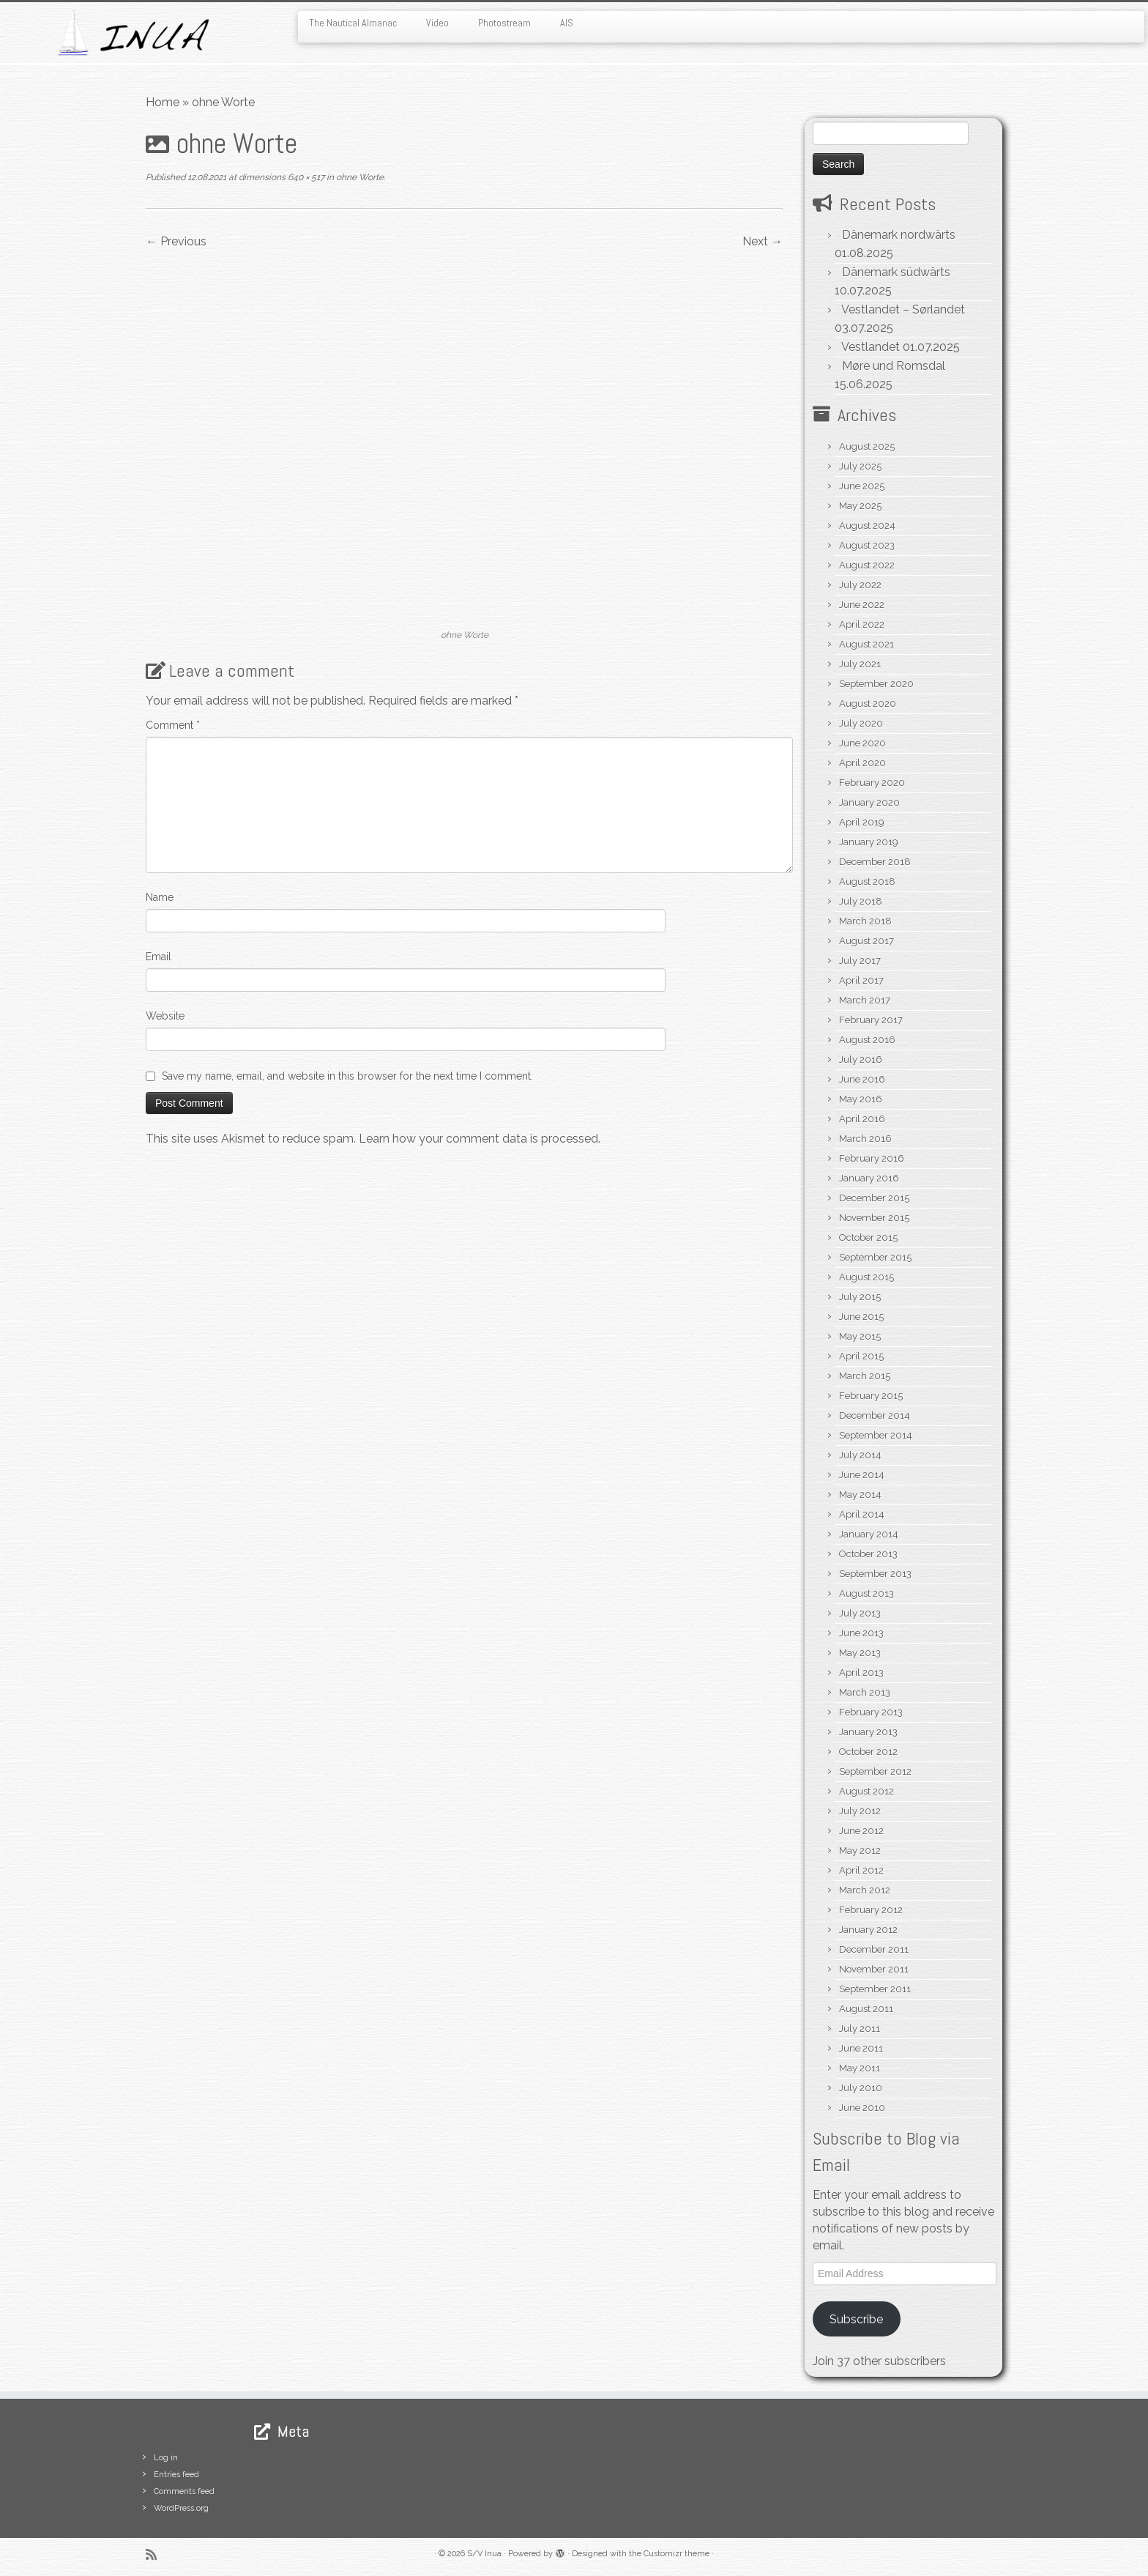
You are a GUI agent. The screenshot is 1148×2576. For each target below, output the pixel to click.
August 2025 (867, 446)
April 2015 (861, 1356)
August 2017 (866, 940)
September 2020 (876, 683)
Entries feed (176, 2474)
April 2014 (861, 1514)
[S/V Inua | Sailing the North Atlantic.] (132, 33)
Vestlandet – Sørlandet (903, 309)
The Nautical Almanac (353, 22)
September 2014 (875, 1435)
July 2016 (860, 1059)
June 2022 (861, 604)
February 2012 (871, 1909)
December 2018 (875, 861)
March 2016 (865, 1138)
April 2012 (861, 1870)
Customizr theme (676, 2553)
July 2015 (860, 1296)
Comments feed (184, 2491)
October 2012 (868, 1751)
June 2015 (861, 1316)
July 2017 (860, 960)
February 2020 (872, 782)
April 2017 (861, 980)
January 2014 (868, 1534)
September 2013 (875, 1573)
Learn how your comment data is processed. (479, 1139)
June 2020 (862, 743)
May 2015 (860, 1336)
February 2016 (871, 1158)
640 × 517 (305, 177)
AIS (566, 22)
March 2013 (864, 1692)
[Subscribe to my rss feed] (156, 2554)
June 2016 (862, 1079)
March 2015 (864, 1375)
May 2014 (860, 1494)
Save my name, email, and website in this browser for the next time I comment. (347, 1076)
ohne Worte (359, 177)
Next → (762, 241)
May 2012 (860, 1850)
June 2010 (862, 2107)
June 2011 (861, 2048)
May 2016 (860, 1099)
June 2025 (861, 485)
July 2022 (860, 584)
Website (165, 1016)
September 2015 (875, 1257)
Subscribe (856, 2319)
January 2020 (869, 802)
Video (437, 22)
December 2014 (874, 1415)
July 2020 (861, 723)
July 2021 (860, 663)
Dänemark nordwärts (898, 235)
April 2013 (861, 1672)
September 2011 (875, 1988)
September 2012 (875, 1771)
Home (162, 102)
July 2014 (860, 1455)
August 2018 (867, 881)
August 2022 (867, 565)
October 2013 (868, 1553)
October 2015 (868, 1237)
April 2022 (861, 624)
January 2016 (869, 1178)
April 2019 (861, 822)
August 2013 (866, 1593)
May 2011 (859, 2068)
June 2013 (861, 1632)
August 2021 (866, 644)
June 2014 (861, 1474)
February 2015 (871, 1395)
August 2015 (866, 1277)
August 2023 (867, 545)
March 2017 (864, 1000)
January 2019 (868, 841)
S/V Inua (484, 2553)
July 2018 (860, 901)
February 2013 (871, 1712)
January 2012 (868, 1929)
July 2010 (860, 2087)
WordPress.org (181, 2508)
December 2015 (874, 1197)
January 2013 (868, 1731)
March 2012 (864, 1890)
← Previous (176, 241)
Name (160, 897)
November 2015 (874, 1217)
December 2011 (874, 1949)
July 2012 (860, 1810)
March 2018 (865, 921)
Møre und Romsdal (893, 366)
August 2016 (867, 1039)
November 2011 (874, 1969)
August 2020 (867, 703)
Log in (166, 2457)
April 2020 (862, 762)
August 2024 (867, 525)
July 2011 (859, 2028)
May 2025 (860, 505)
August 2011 (866, 2008)
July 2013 (860, 1613)
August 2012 (866, 1791)
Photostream (504, 22)
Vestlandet (870, 347)
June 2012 (861, 1830)
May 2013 (860, 1652)
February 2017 (871, 1019)
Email (158, 956)
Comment (173, 725)
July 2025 (860, 466)
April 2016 (862, 1118)
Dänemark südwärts (896, 272)
